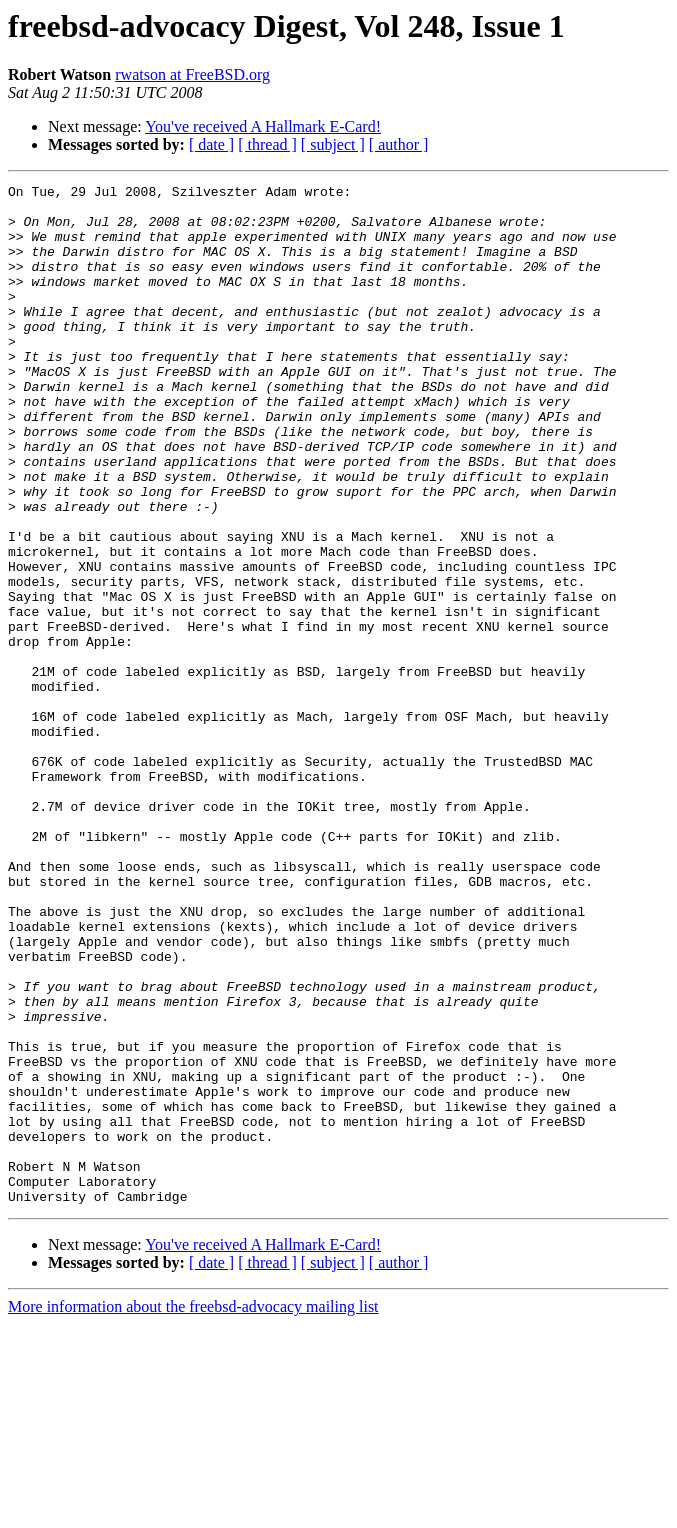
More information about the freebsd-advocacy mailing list (193, 1510)
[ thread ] (267, 144)
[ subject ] (333, 144)
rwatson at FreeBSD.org (192, 74)
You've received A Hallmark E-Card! (263, 126)
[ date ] (211, 144)
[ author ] (399, 144)
